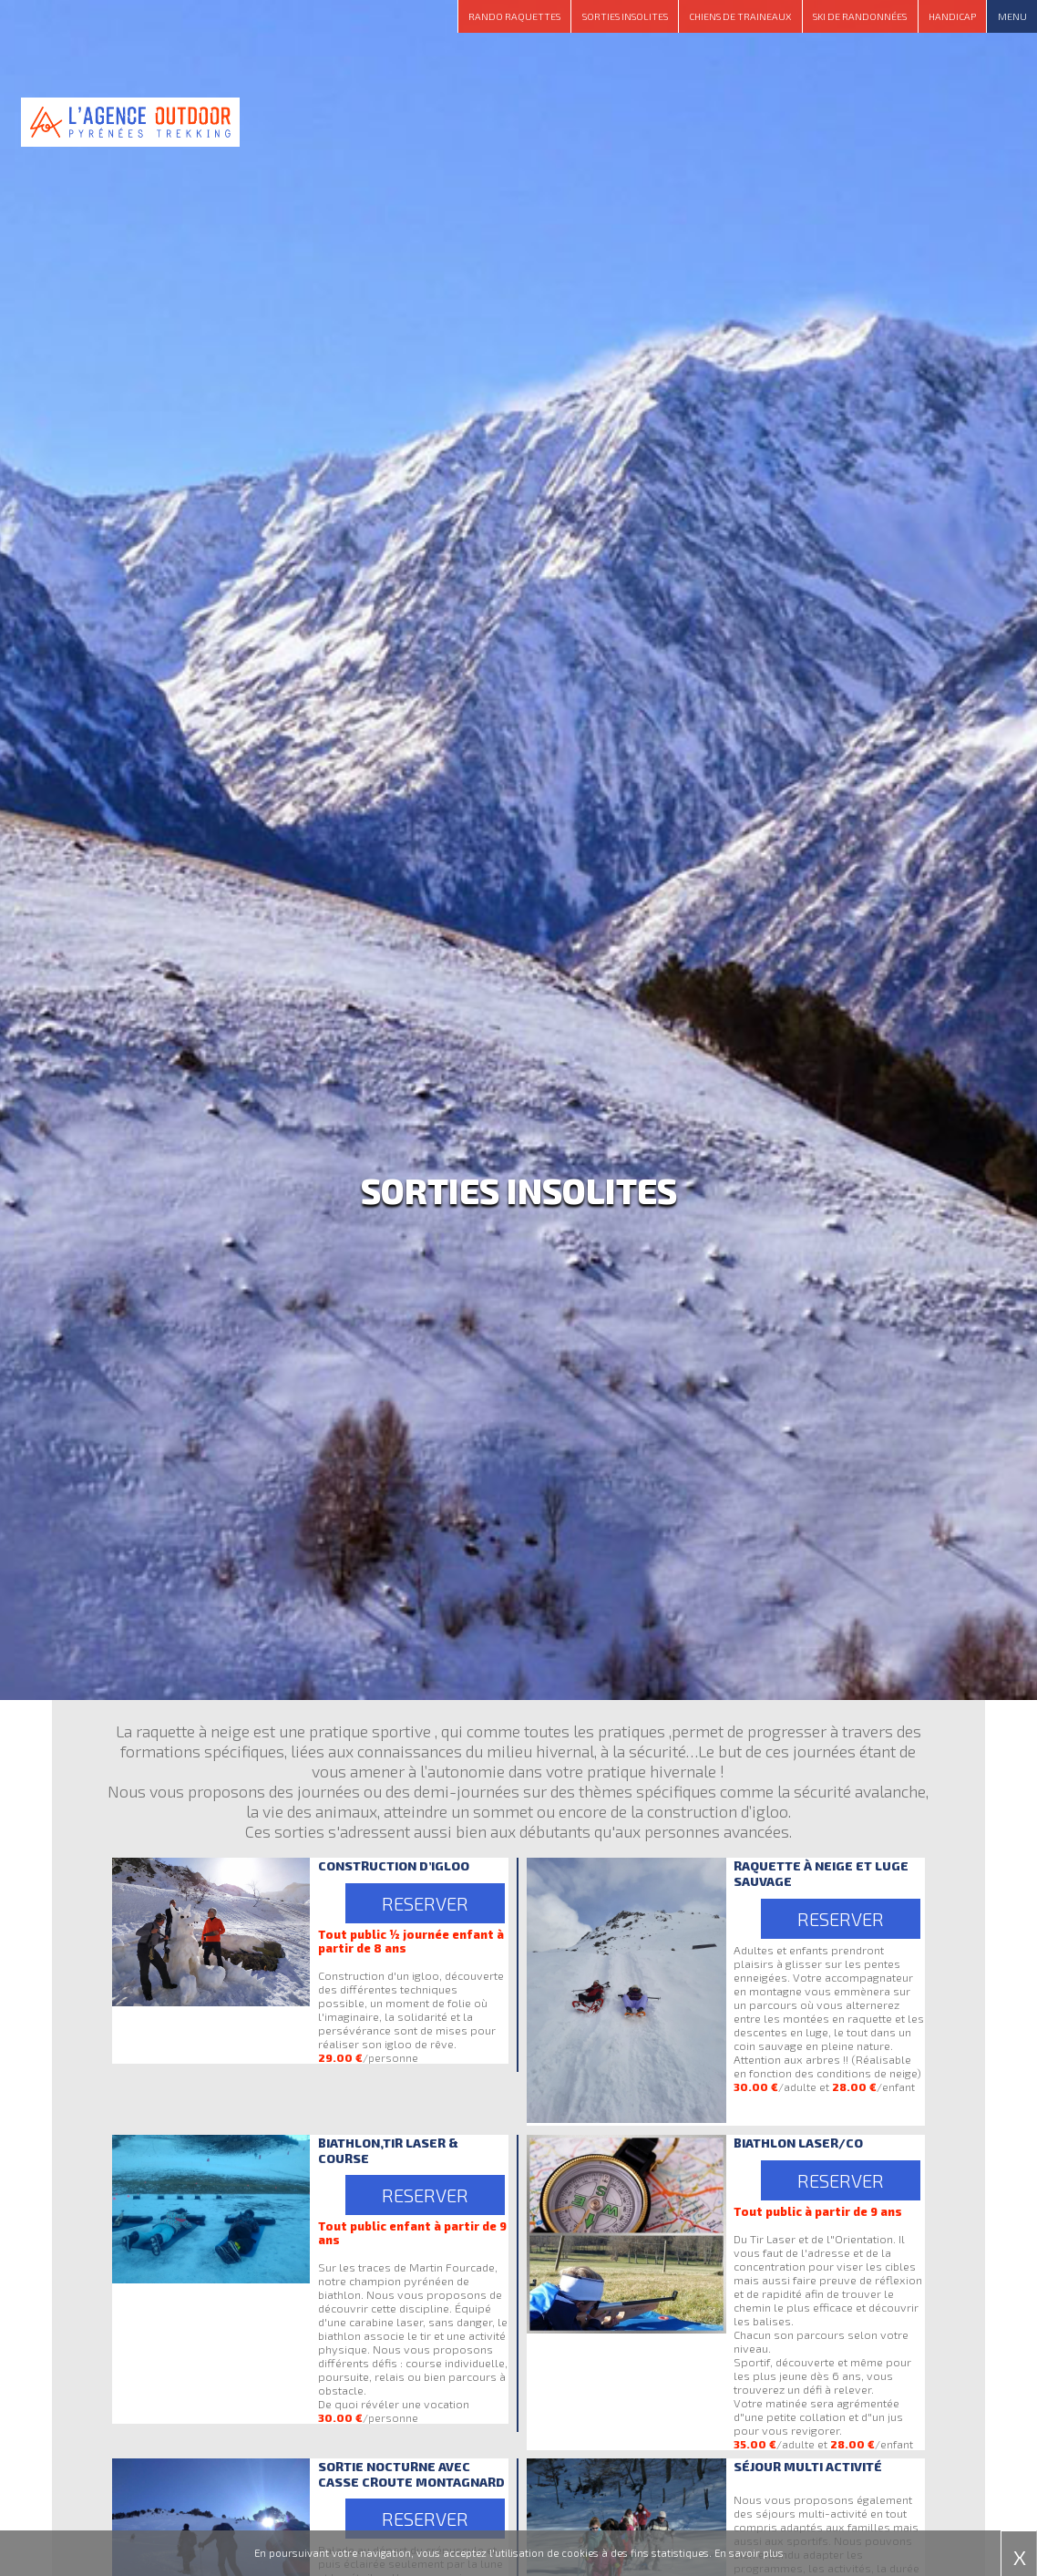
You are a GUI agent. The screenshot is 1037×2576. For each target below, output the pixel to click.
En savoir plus (749, 2553)
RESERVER (425, 1903)
